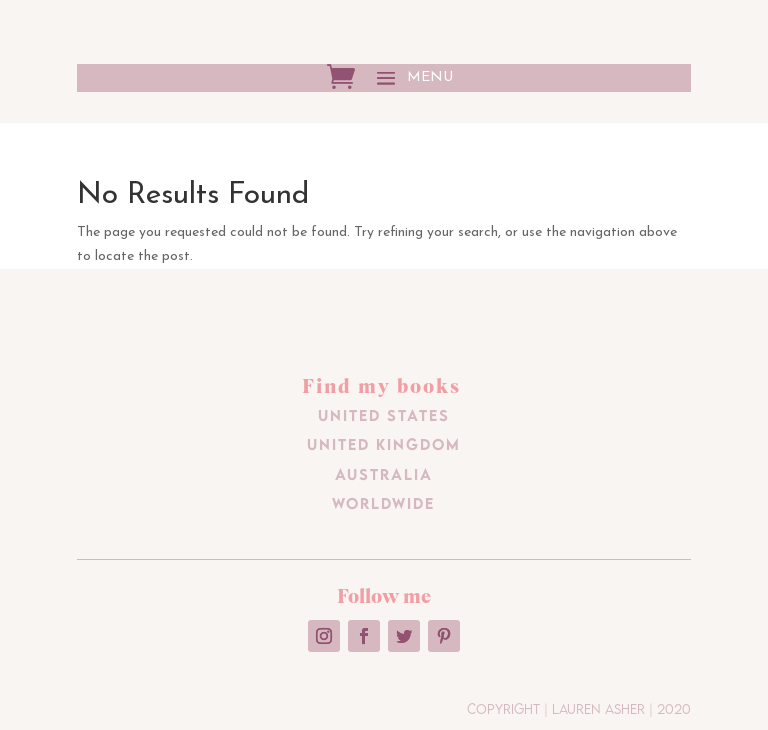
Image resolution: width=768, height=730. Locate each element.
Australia (384, 474)
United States (384, 415)
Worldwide (383, 503)
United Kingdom (384, 444)
